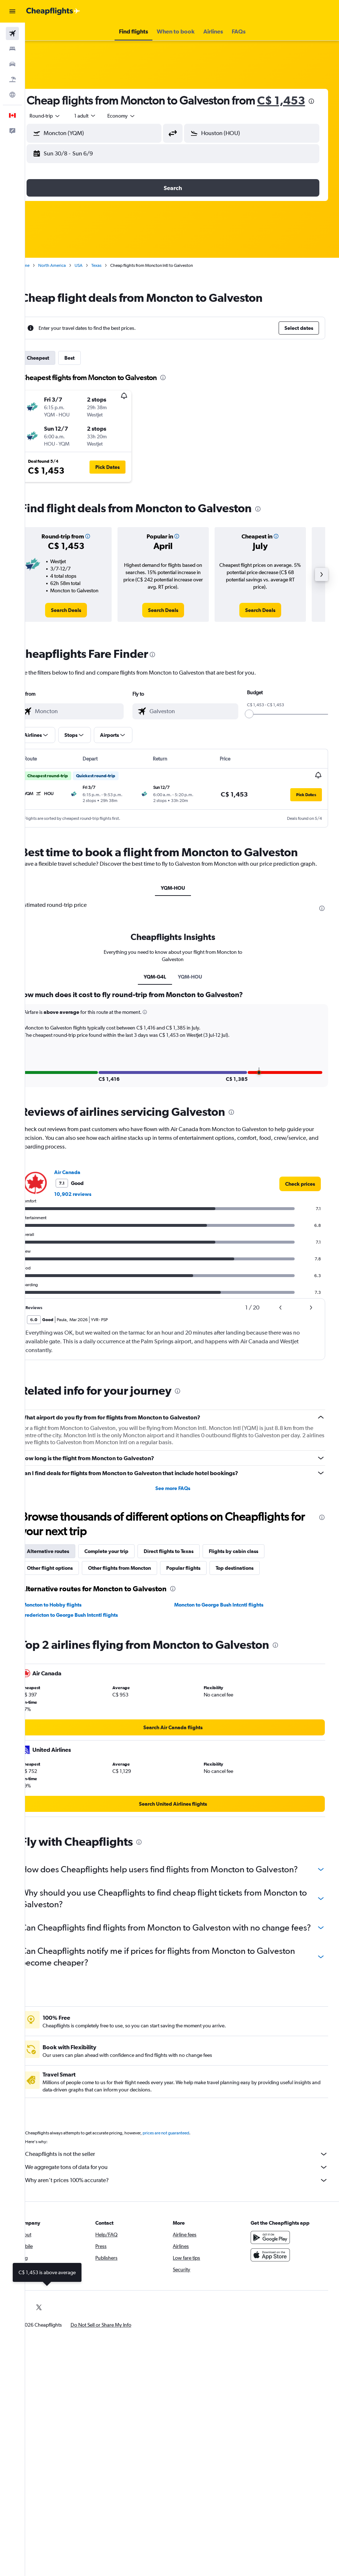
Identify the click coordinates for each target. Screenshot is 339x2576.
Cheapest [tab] (56, 372)
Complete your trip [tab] (125, 1574)
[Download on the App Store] (274, 2301)
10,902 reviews (90, 1217)
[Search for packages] (12, 79)
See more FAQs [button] (182, 1511)
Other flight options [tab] (68, 1591)
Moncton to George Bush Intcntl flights (228, 1628)
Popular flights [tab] (201, 1591)
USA (97, 280)
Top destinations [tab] (253, 1591)
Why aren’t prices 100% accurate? (185, 2226)
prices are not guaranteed (184, 2179)
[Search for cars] (12, 64)
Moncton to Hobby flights (70, 1628)
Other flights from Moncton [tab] (137, 1591)
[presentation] (99, 115)
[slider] (254, 728)
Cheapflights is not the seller (185, 2200)
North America (70, 280)
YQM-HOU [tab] (182, 911)
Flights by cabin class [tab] (251, 1574)
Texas (114, 280)
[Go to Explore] (12, 94)
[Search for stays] (12, 49)
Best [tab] (88, 372)
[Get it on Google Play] (274, 2283)
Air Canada (85, 1195)
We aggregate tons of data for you (185, 2213)
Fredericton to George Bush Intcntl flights (88, 1638)
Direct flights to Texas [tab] (187, 1574)
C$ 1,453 (69, 115)
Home (42, 280)
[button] (12, 11)
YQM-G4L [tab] (164, 1000)
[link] (82, 624)
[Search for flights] (12, 33)
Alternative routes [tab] (66, 1574)
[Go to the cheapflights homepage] (53, 11)
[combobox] (139, 130)
